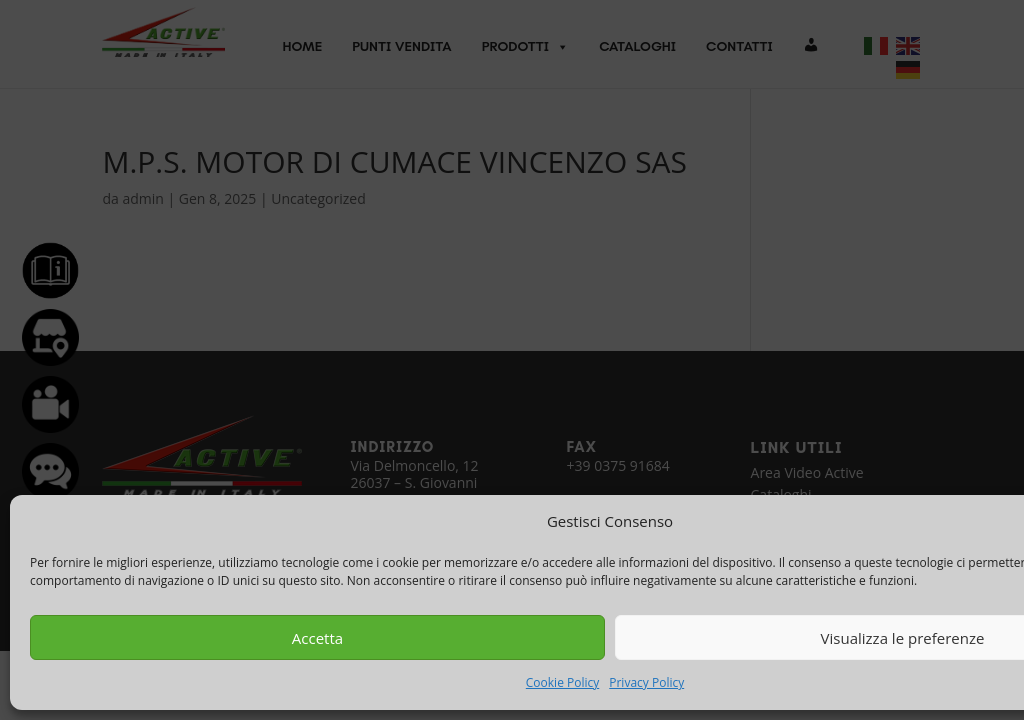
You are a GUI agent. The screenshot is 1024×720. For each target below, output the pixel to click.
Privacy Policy (646, 682)
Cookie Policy (562, 682)
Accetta (317, 638)
